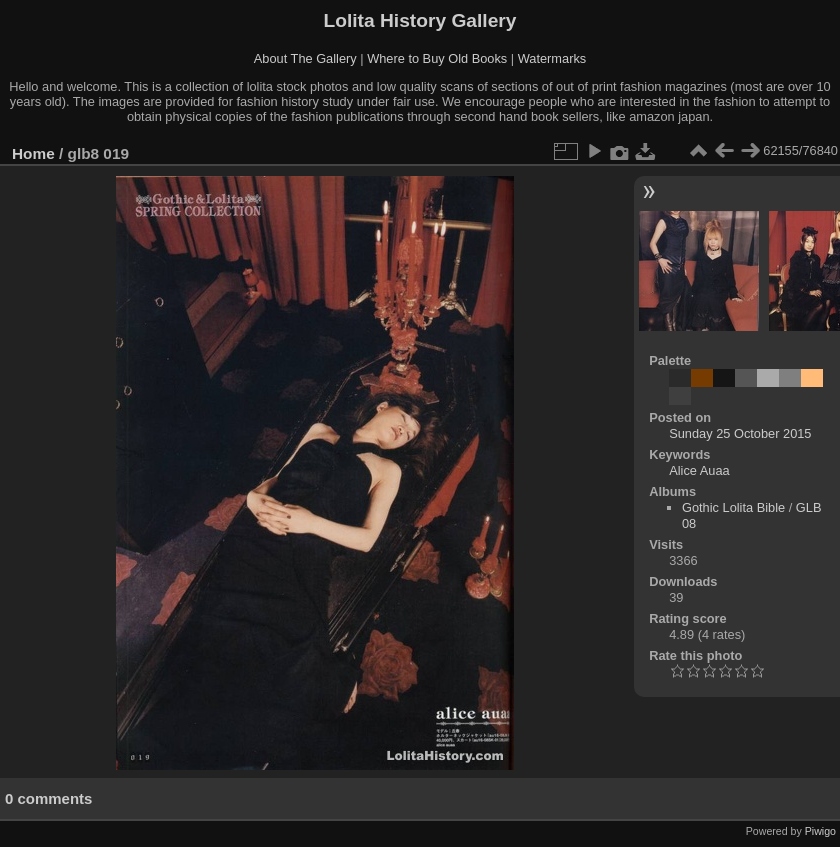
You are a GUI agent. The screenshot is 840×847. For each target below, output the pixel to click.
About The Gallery (305, 58)
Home (33, 153)
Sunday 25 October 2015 (740, 433)
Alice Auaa (699, 470)
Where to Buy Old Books (437, 58)
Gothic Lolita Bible (733, 507)
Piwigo (820, 831)
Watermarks (552, 58)
